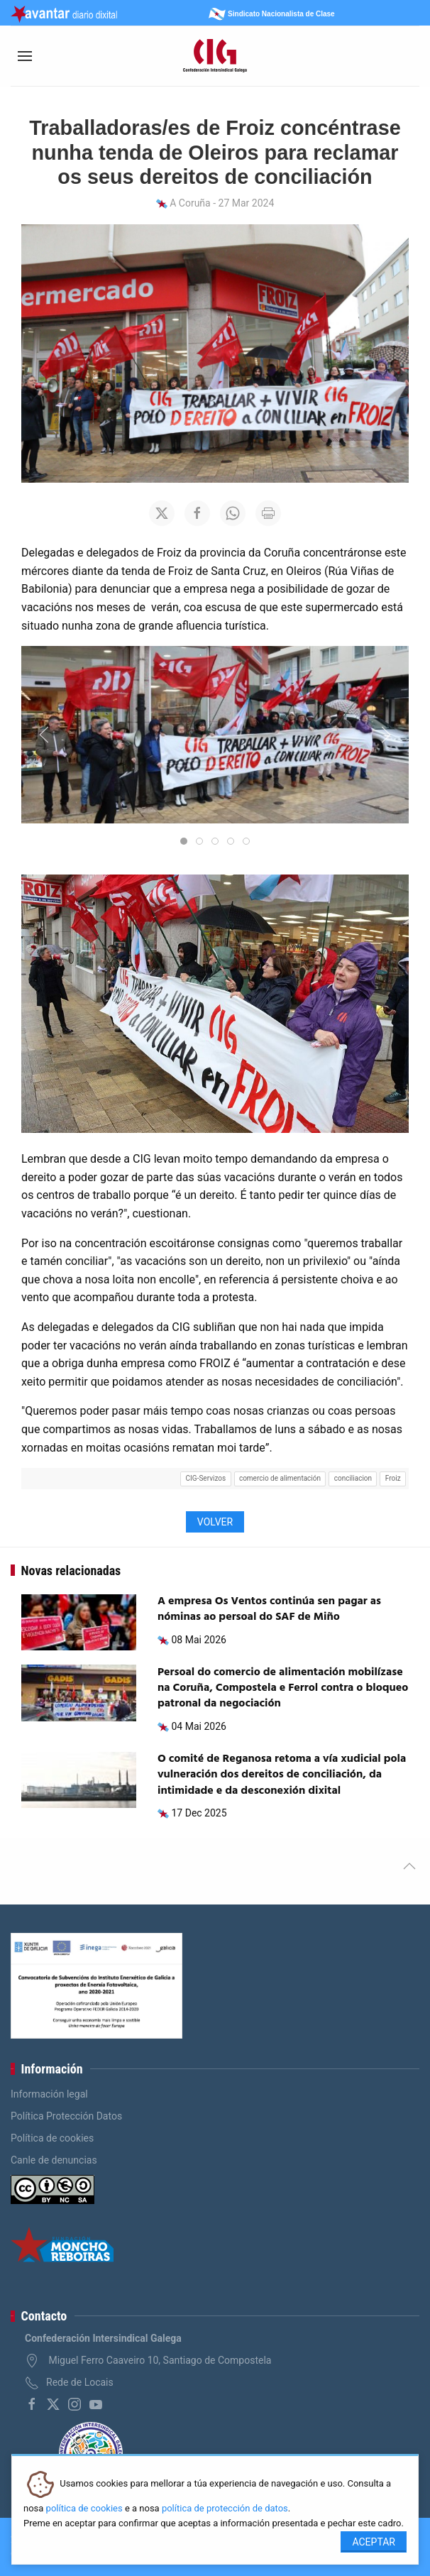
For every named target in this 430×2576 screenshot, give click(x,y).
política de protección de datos (225, 2508)
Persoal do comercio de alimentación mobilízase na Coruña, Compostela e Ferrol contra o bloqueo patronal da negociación (283, 1688)
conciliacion (353, 1478)
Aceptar (373, 2542)
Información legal (49, 2094)
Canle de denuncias (54, 2160)
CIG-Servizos (206, 1478)
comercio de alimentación (280, 1478)
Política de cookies (52, 2138)
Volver (215, 1522)
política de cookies (84, 2508)
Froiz (393, 1478)
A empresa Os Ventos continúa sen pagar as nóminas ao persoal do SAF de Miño (269, 1609)
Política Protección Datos (66, 2116)
